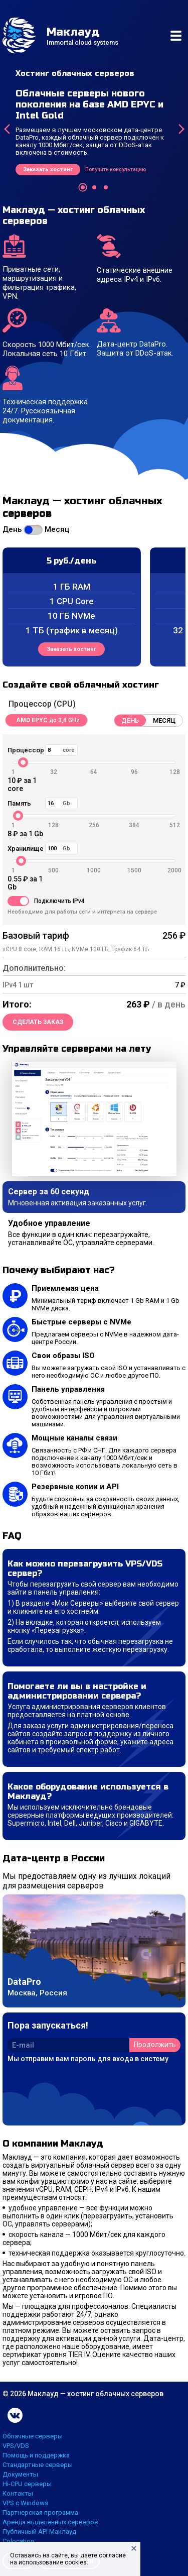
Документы (20, 2474)
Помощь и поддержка (36, 2455)
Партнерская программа (40, 2512)
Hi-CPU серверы (27, 2484)
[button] (83, 187)
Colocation (18, 2541)
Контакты (18, 2493)
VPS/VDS (16, 2445)
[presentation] (7, 129)
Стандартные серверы (38, 2465)
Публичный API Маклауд (39, 2531)
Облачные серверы (33, 2436)
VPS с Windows (25, 2503)
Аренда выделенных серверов (50, 2522)
